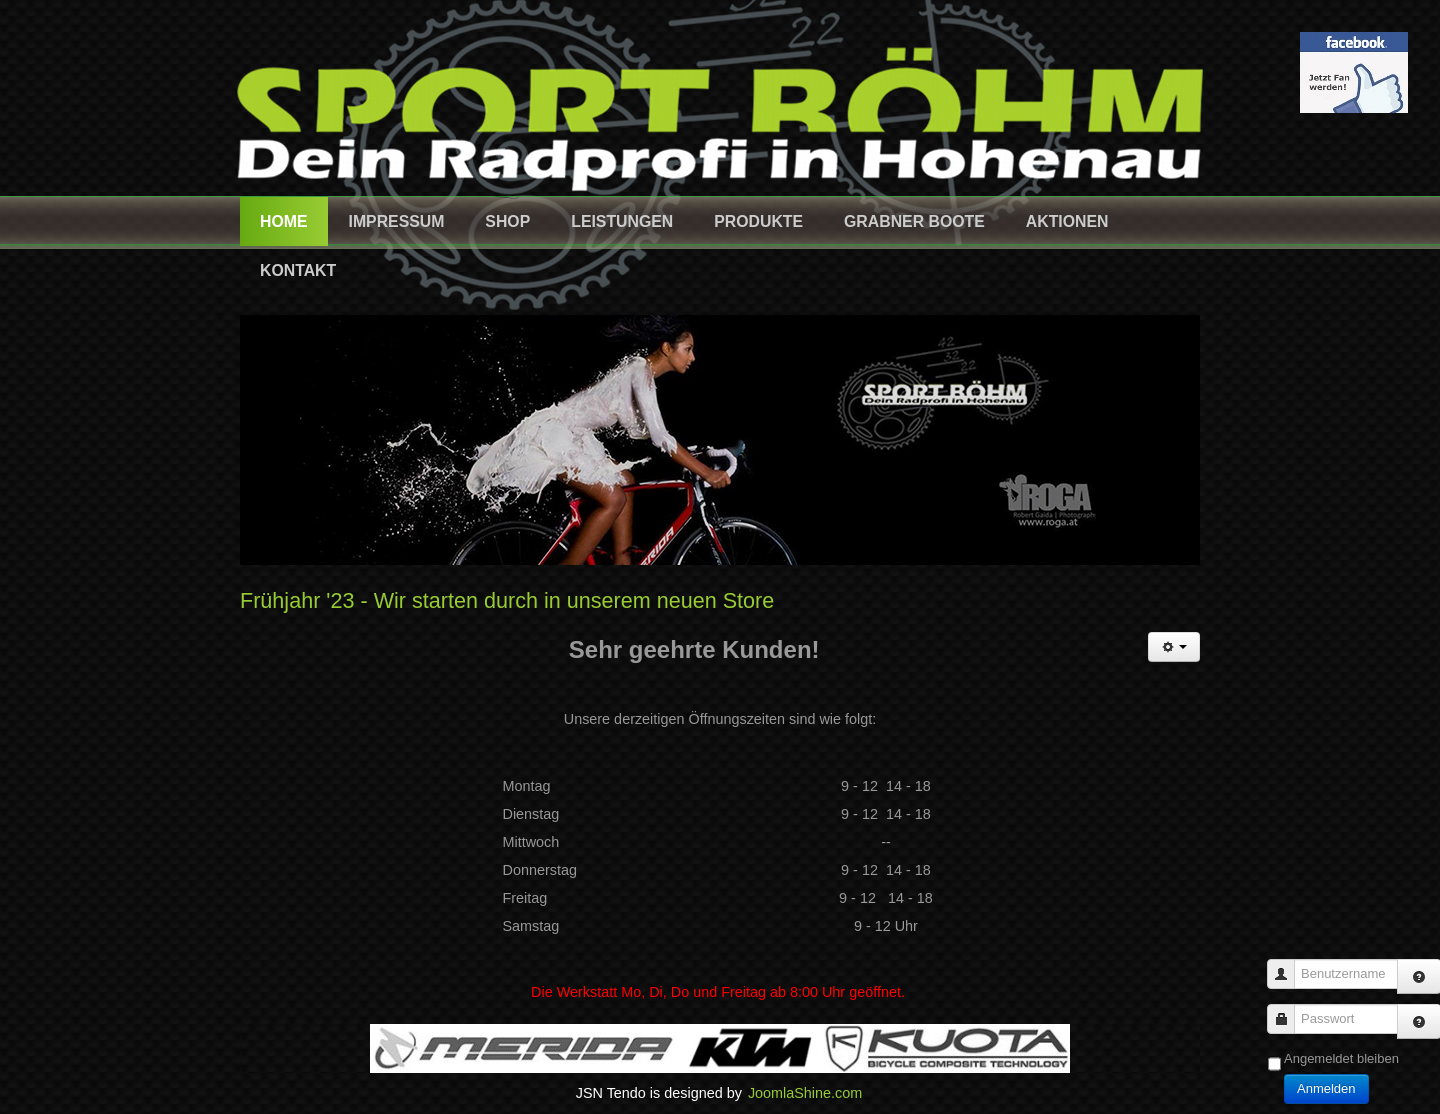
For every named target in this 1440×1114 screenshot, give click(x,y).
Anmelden (1326, 1088)
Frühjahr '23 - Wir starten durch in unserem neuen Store (507, 600)
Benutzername (1288, 964)
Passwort (1288, 1009)
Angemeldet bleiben (1341, 1058)
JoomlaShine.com (805, 1093)
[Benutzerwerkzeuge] (1174, 647)
